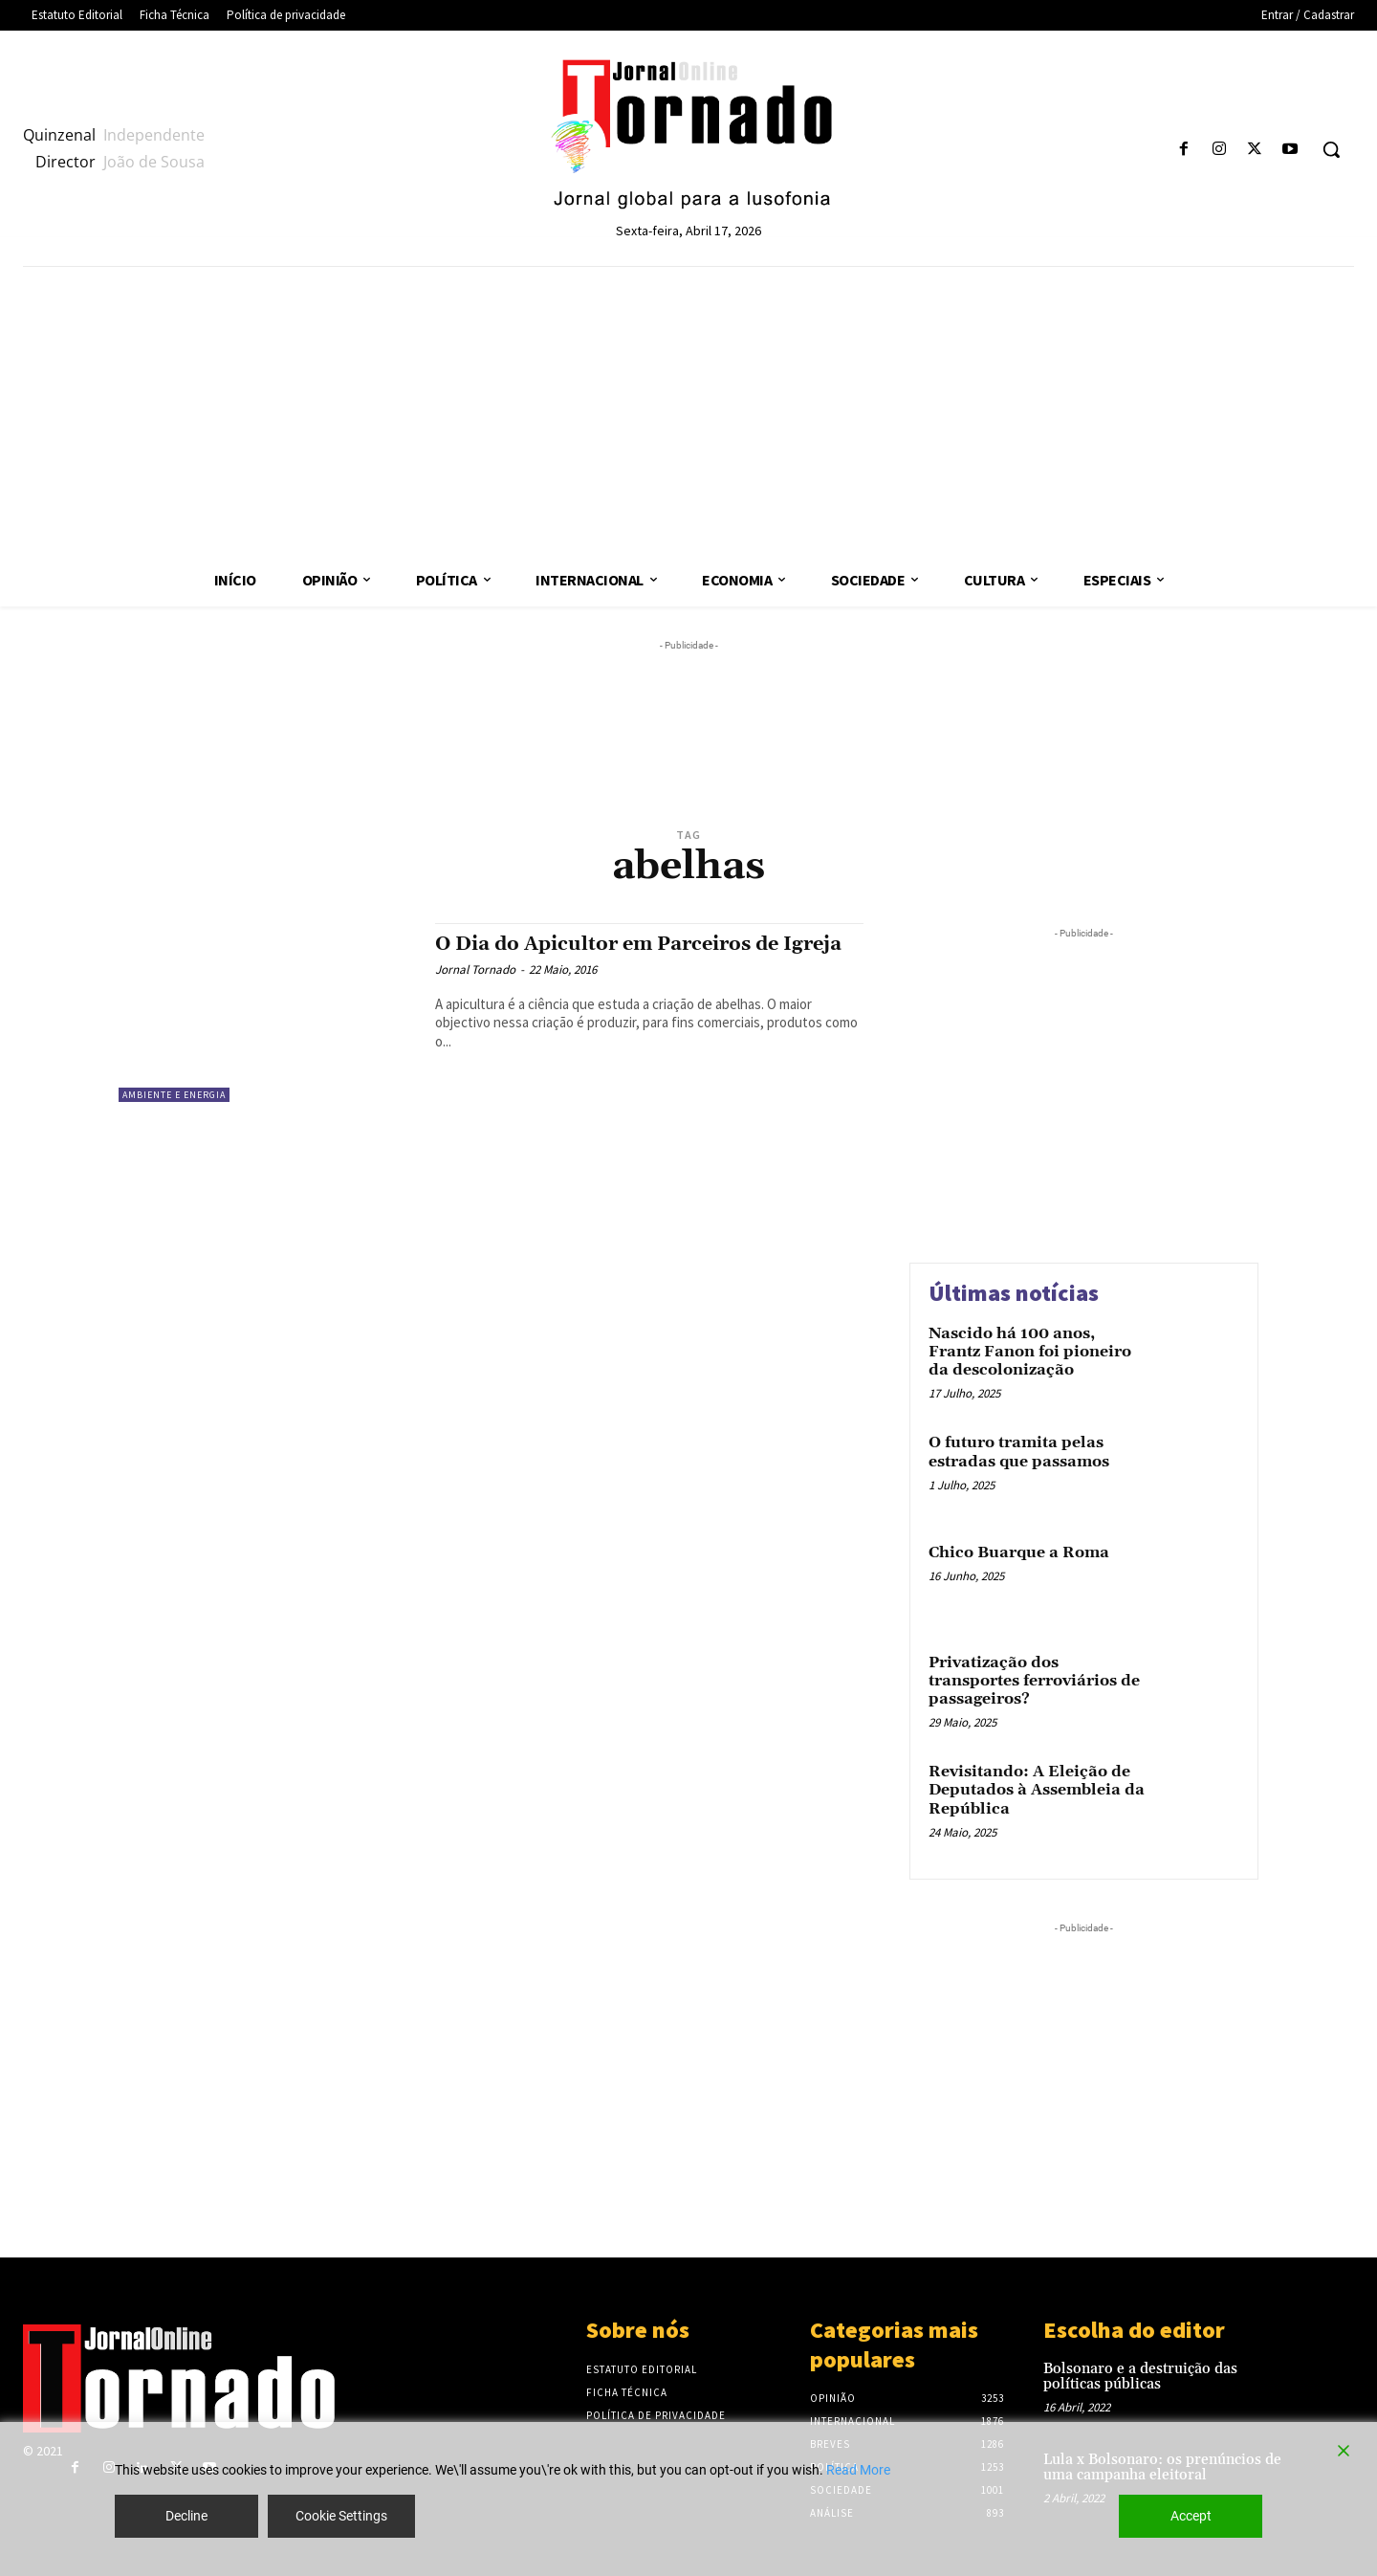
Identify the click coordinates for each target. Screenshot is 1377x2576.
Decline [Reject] (186, 2515)
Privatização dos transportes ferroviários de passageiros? (1034, 1680)
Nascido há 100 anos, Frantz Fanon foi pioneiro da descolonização (1030, 1351)
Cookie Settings (341, 2515)
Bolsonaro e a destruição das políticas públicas (1140, 2377)
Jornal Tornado (475, 969)
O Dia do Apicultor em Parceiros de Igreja (648, 944)
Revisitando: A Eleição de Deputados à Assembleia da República (1037, 1789)
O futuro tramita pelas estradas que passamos (1019, 1451)
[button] (1331, 149)
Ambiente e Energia (174, 1095)
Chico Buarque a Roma (1019, 1552)
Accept (1191, 2515)
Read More (858, 2469)
